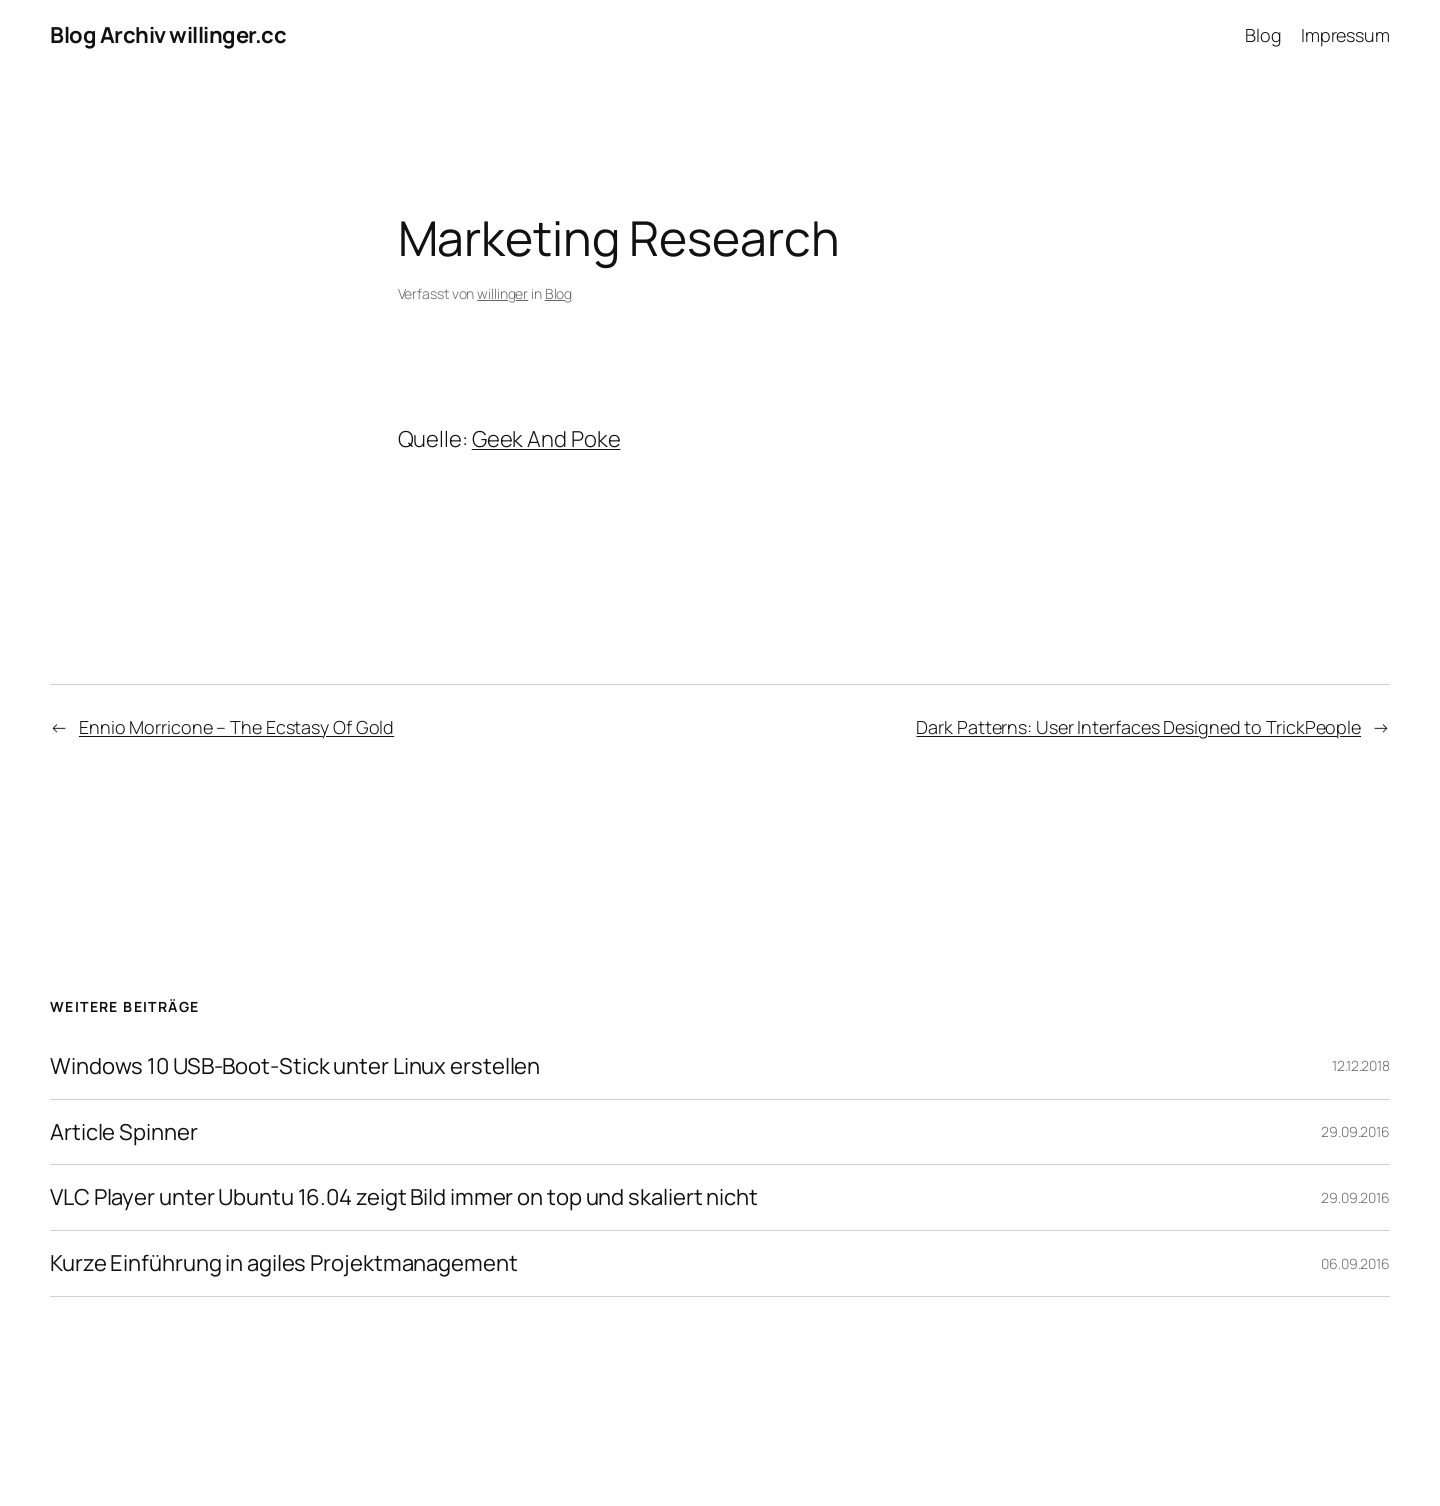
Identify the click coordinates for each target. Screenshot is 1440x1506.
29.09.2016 (1355, 1131)
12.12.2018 (1361, 1065)
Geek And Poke (546, 439)
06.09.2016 (1355, 1263)
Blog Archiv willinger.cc (168, 35)
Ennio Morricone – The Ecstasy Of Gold (236, 727)
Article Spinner (124, 1132)
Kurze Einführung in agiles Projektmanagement (284, 1263)
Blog (559, 293)
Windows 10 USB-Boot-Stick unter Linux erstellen (295, 1066)
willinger (502, 293)
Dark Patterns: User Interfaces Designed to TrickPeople (1138, 727)
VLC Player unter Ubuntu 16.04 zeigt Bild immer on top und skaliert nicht (404, 1197)
